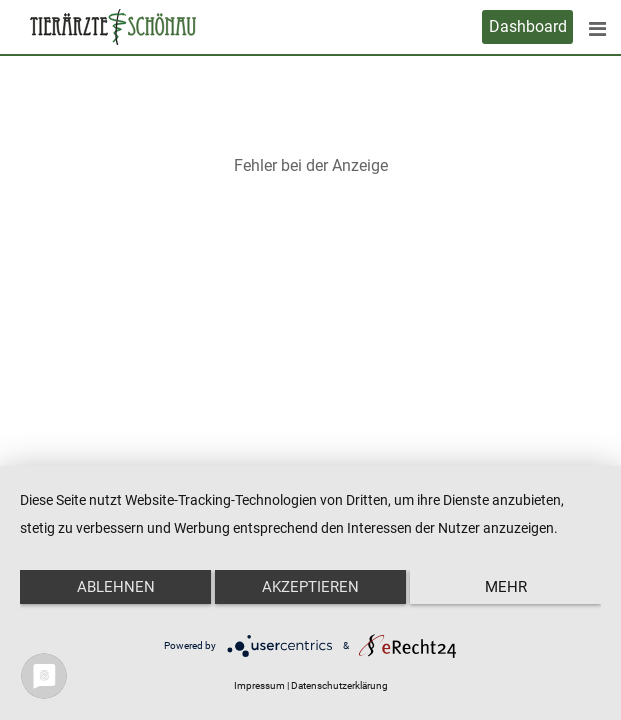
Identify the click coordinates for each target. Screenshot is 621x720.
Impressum (259, 685)
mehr (506, 587)
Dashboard (528, 26)
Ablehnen (116, 587)
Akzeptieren (310, 587)
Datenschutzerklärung (339, 685)
